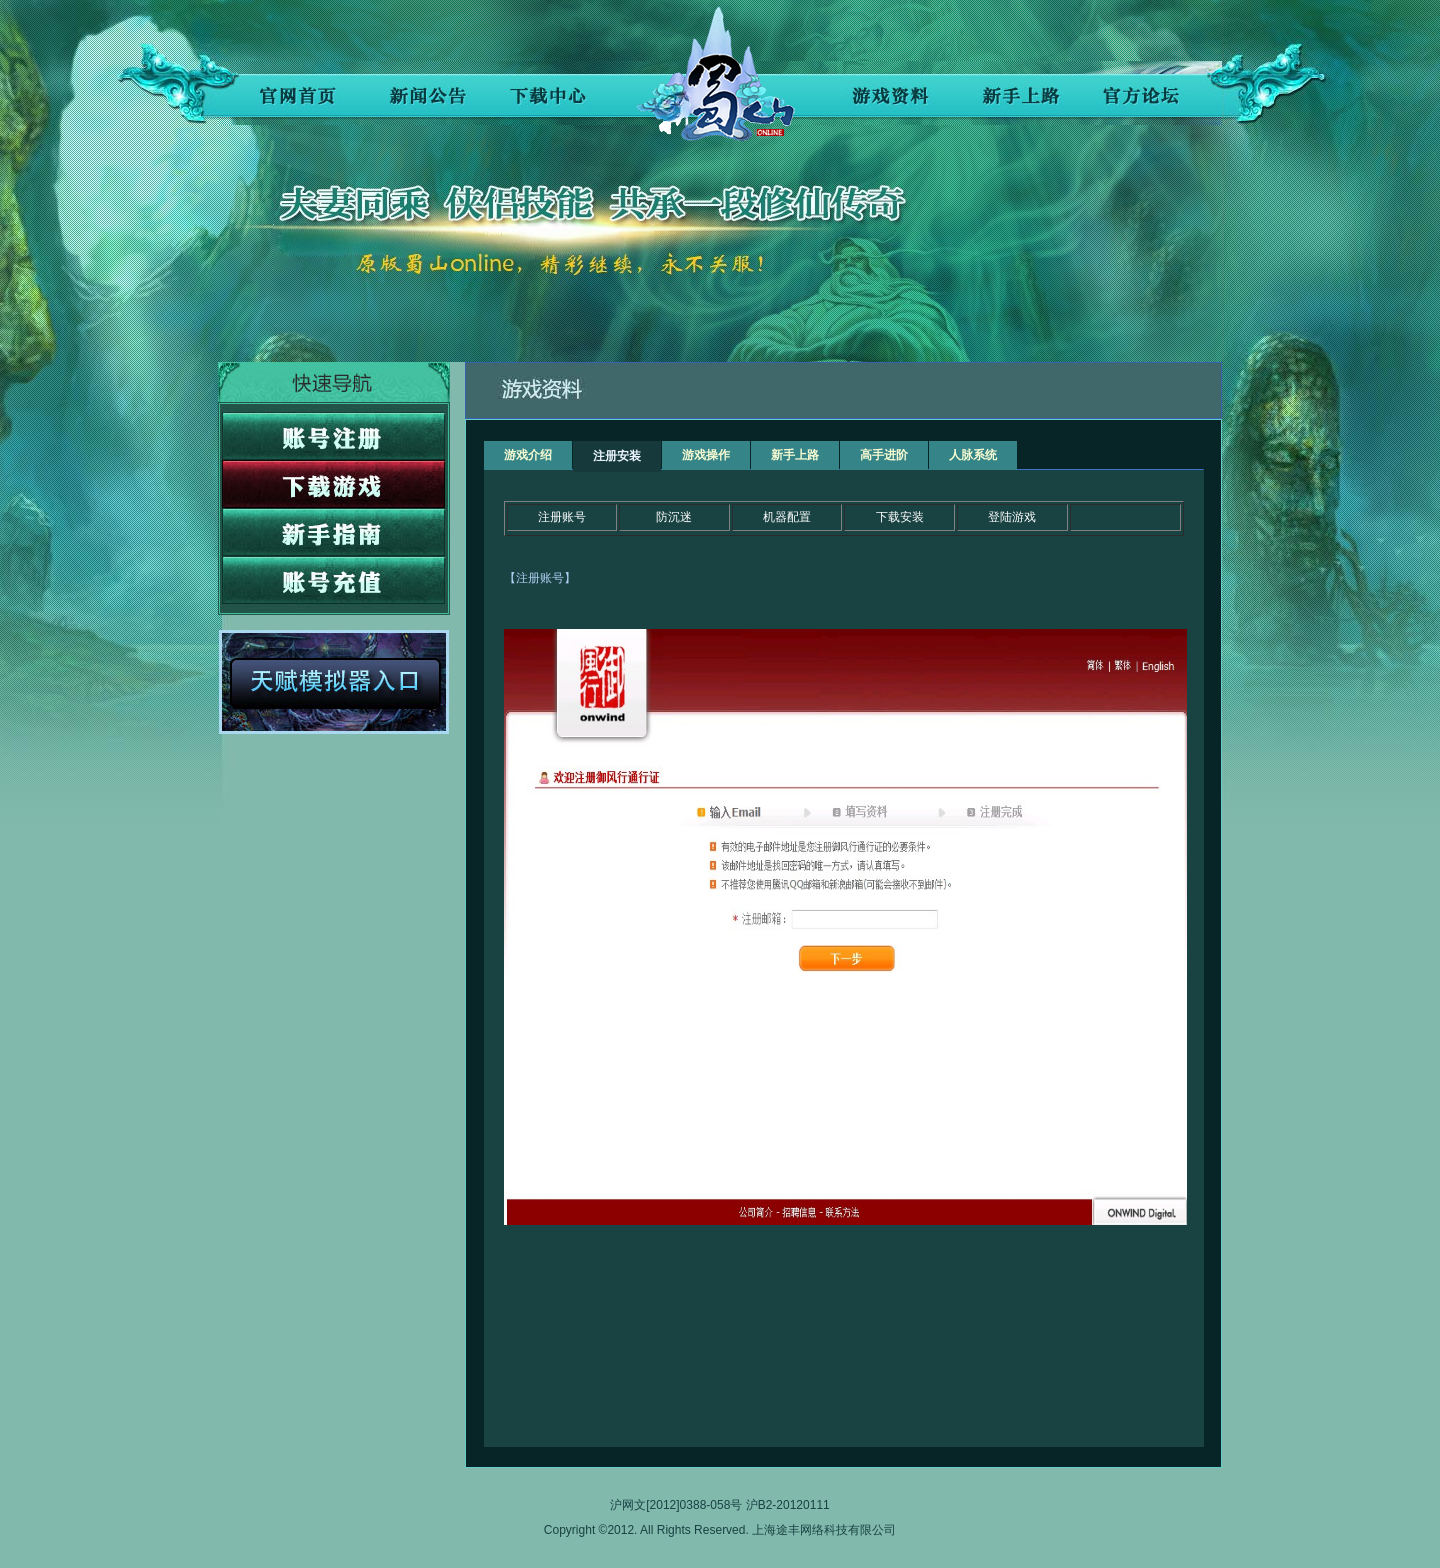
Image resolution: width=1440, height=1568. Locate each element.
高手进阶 (884, 455)
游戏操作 (706, 455)
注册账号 (562, 517)
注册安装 (617, 456)
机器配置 (787, 517)
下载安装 (900, 517)
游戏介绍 (528, 455)
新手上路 (795, 455)
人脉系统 (973, 455)
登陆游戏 (1012, 517)
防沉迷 (674, 517)
